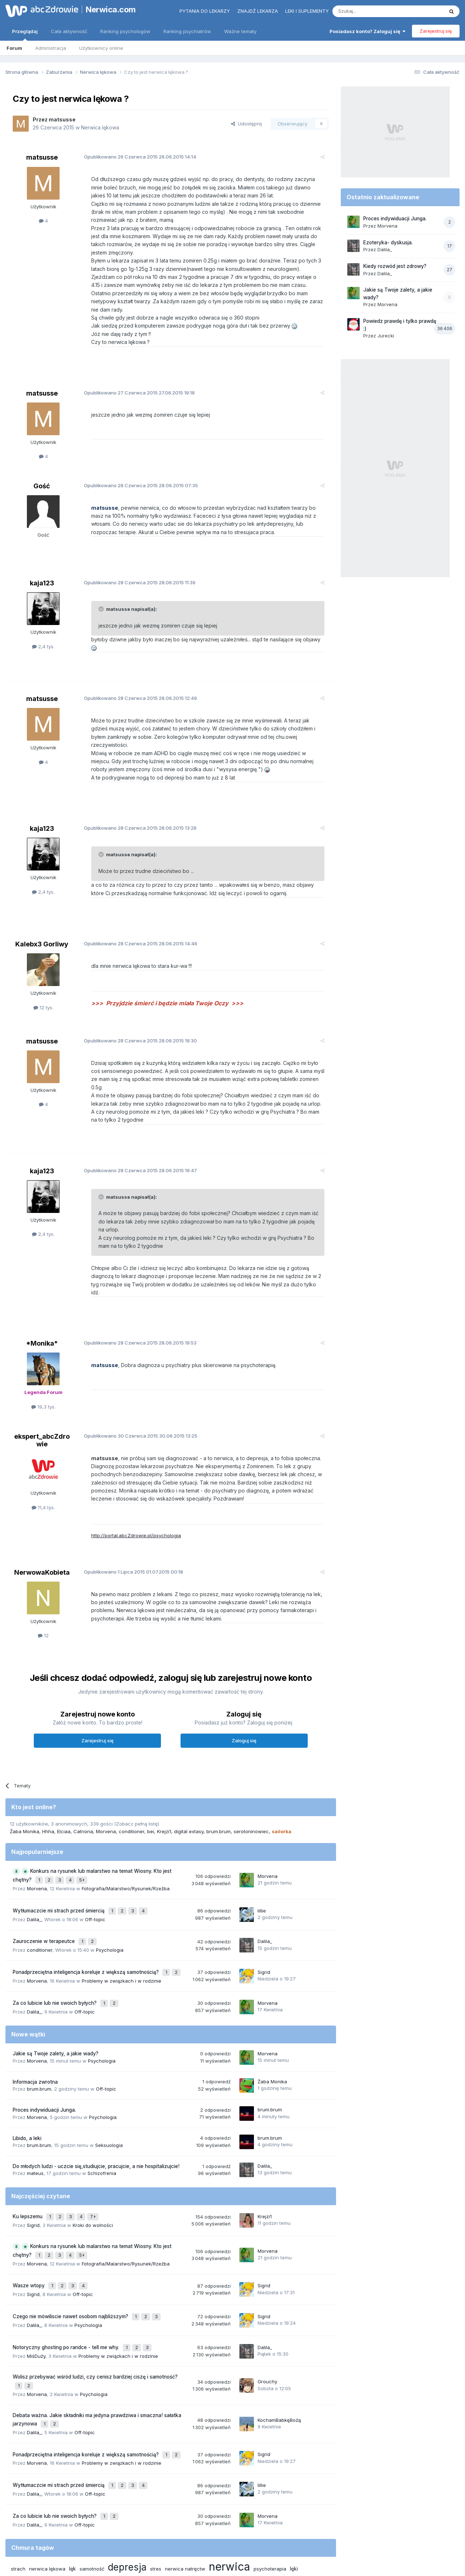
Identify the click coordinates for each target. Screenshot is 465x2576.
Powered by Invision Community (232, 2563)
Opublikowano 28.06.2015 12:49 (134, 682)
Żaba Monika (24, 1782)
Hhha (48, 1782)
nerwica (229, 2480)
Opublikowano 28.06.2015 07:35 (135, 477)
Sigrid (264, 1915)
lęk (72, 2483)
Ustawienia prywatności (264, 2539)
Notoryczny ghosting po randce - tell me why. (67, 2275)
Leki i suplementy (307, 11)
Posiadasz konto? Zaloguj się (367, 31)
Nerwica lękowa (100, 127)
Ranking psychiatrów (187, 31)
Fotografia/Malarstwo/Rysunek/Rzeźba (126, 1837)
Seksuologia (109, 2084)
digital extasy (188, 1782)
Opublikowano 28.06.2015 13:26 (134, 803)
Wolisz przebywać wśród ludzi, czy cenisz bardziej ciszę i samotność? (95, 2304)
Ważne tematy (240, 31)
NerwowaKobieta (42, 1523)
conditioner (131, 1782)
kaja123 (42, 575)
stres (155, 2483)
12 (43, 1587)
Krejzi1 (164, 1782)
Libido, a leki (27, 2077)
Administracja (50, 48)
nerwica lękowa (47, 2483)
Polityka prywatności (204, 2539)
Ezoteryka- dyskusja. (388, 242)
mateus (35, 2112)
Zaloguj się (244, 1692)
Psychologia (110, 1894)
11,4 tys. (43, 1459)
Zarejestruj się (436, 31)
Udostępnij (246, 124)
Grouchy (267, 2307)
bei (150, 1782)
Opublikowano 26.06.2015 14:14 (134, 157)
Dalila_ (34, 1865)
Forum (14, 48)
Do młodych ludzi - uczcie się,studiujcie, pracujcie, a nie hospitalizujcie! (96, 2105)
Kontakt (308, 2539)
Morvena (106, 1782)
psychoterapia (270, 2483)
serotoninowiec (251, 1782)
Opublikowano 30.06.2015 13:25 (134, 1387)
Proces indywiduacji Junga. (44, 2049)
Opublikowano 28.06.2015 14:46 (134, 919)
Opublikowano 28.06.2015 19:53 (134, 1294)
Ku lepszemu (28, 2154)
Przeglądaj (25, 34)
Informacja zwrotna (35, 2021)
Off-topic (95, 1865)
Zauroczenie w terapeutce (44, 1887)
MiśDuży (36, 2282)
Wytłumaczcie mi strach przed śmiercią (59, 1858)
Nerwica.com (111, 9)
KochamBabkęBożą (279, 2343)
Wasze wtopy (29, 2219)
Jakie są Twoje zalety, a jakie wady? (55, 1992)
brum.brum (218, 1782)
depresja (127, 2481)
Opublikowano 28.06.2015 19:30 (134, 1016)
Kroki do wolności (93, 2161)
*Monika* (42, 1294)
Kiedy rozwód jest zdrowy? (394, 266)
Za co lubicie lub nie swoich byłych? (55, 1943)
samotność (92, 2483)
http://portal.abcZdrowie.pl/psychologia (130, 1487)
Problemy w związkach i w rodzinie (121, 1922)
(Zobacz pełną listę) (136, 1775)
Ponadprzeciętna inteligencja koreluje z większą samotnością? (86, 1915)
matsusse (62, 119)
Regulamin (160, 2539)
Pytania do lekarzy (204, 11)
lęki (294, 2483)
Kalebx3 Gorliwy (41, 920)
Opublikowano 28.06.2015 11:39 (134, 574)
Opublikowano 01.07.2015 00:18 (127, 1523)
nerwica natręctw (185, 2483)
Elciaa (63, 1782)
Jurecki (385, 335)
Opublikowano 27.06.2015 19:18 (133, 384)
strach (18, 2483)
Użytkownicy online (101, 48)
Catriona (83, 1782)
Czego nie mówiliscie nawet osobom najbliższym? (71, 2247)
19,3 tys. (43, 1358)
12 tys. (43, 983)
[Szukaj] (370, 11)
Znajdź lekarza (257, 11)
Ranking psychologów (125, 31)
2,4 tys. (43, 638)
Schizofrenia (102, 2112)
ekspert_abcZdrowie (42, 1391)
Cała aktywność (69, 31)
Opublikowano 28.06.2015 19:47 (134, 1138)
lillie (262, 1858)
